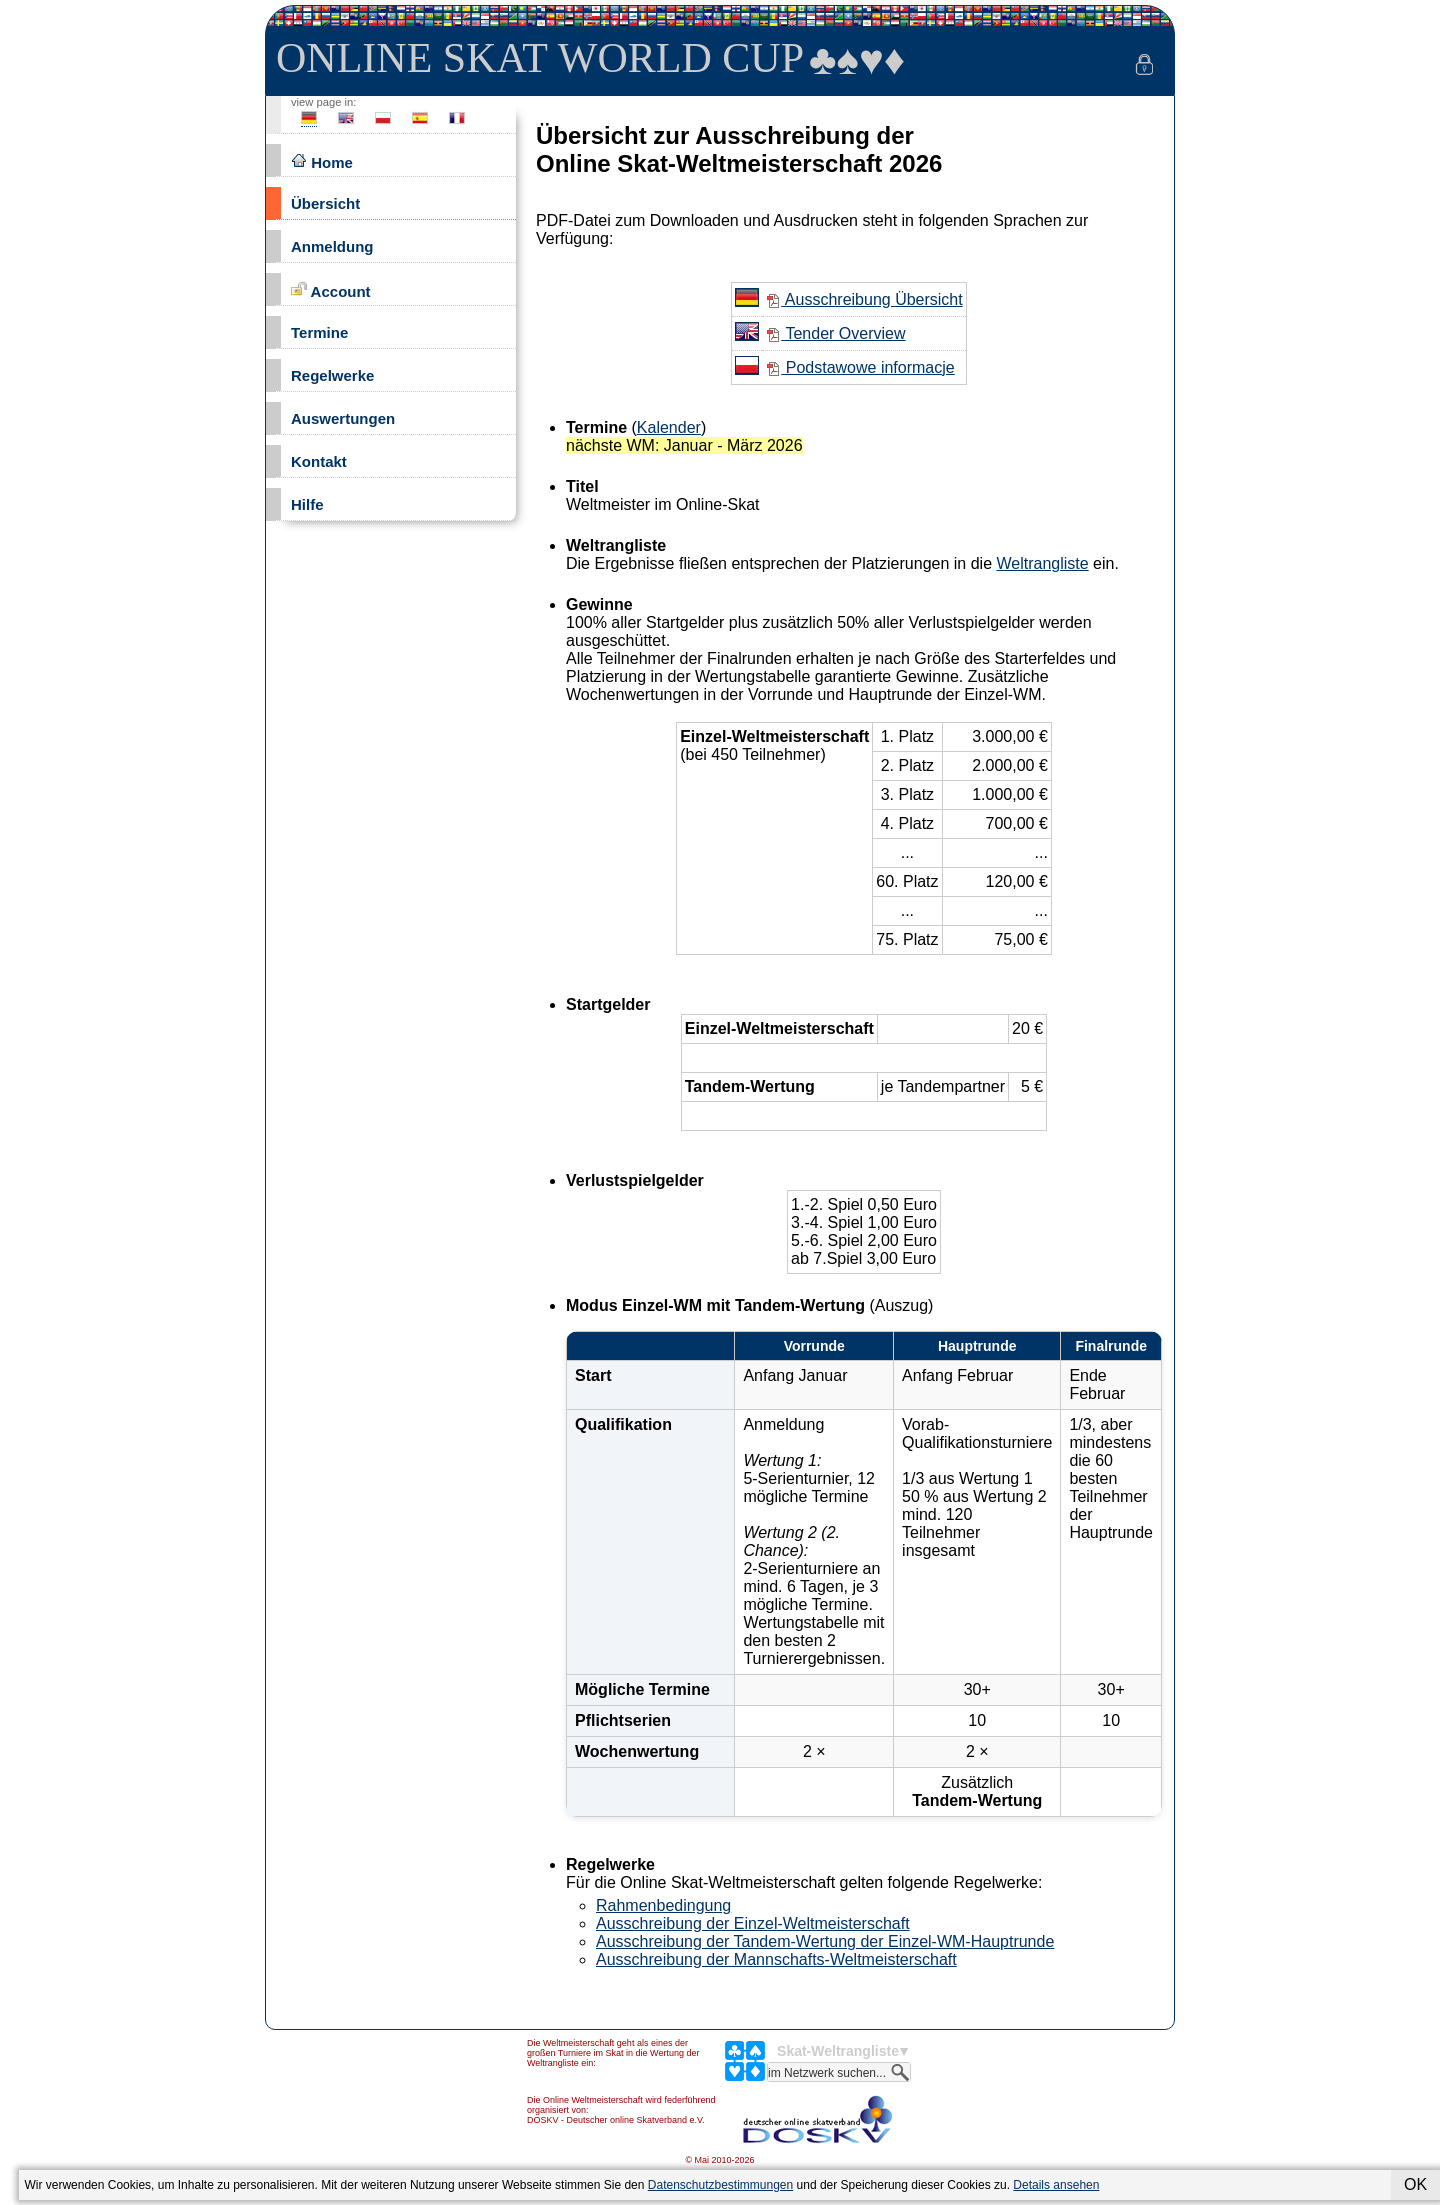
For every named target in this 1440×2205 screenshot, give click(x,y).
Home (322, 161)
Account (331, 290)
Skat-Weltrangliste (838, 2051)
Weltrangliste (1042, 563)
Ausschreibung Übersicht (863, 299)
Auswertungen (343, 418)
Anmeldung (332, 246)
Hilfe (307, 504)
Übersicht (325, 203)
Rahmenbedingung (663, 1905)
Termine (319, 332)
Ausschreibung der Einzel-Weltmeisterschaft (753, 1923)
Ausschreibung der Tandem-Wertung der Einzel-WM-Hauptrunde (825, 1941)
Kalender (669, 427)
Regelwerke (332, 375)
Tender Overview (835, 333)
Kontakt (319, 461)
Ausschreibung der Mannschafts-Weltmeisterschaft (776, 1959)
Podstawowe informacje (859, 367)
